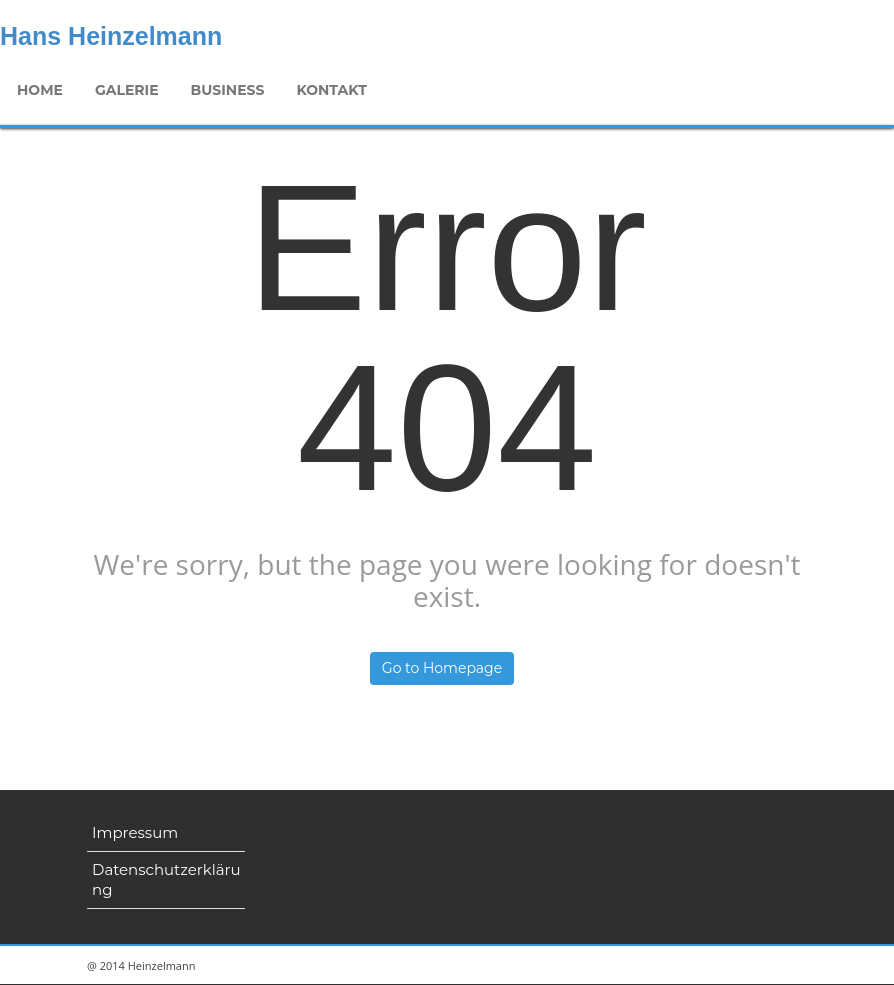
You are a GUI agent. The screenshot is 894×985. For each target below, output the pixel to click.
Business (225, 90)
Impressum (135, 832)
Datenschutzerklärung (166, 879)
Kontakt (328, 90)
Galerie (125, 90)
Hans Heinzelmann (111, 36)
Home (40, 90)
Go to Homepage (442, 668)
